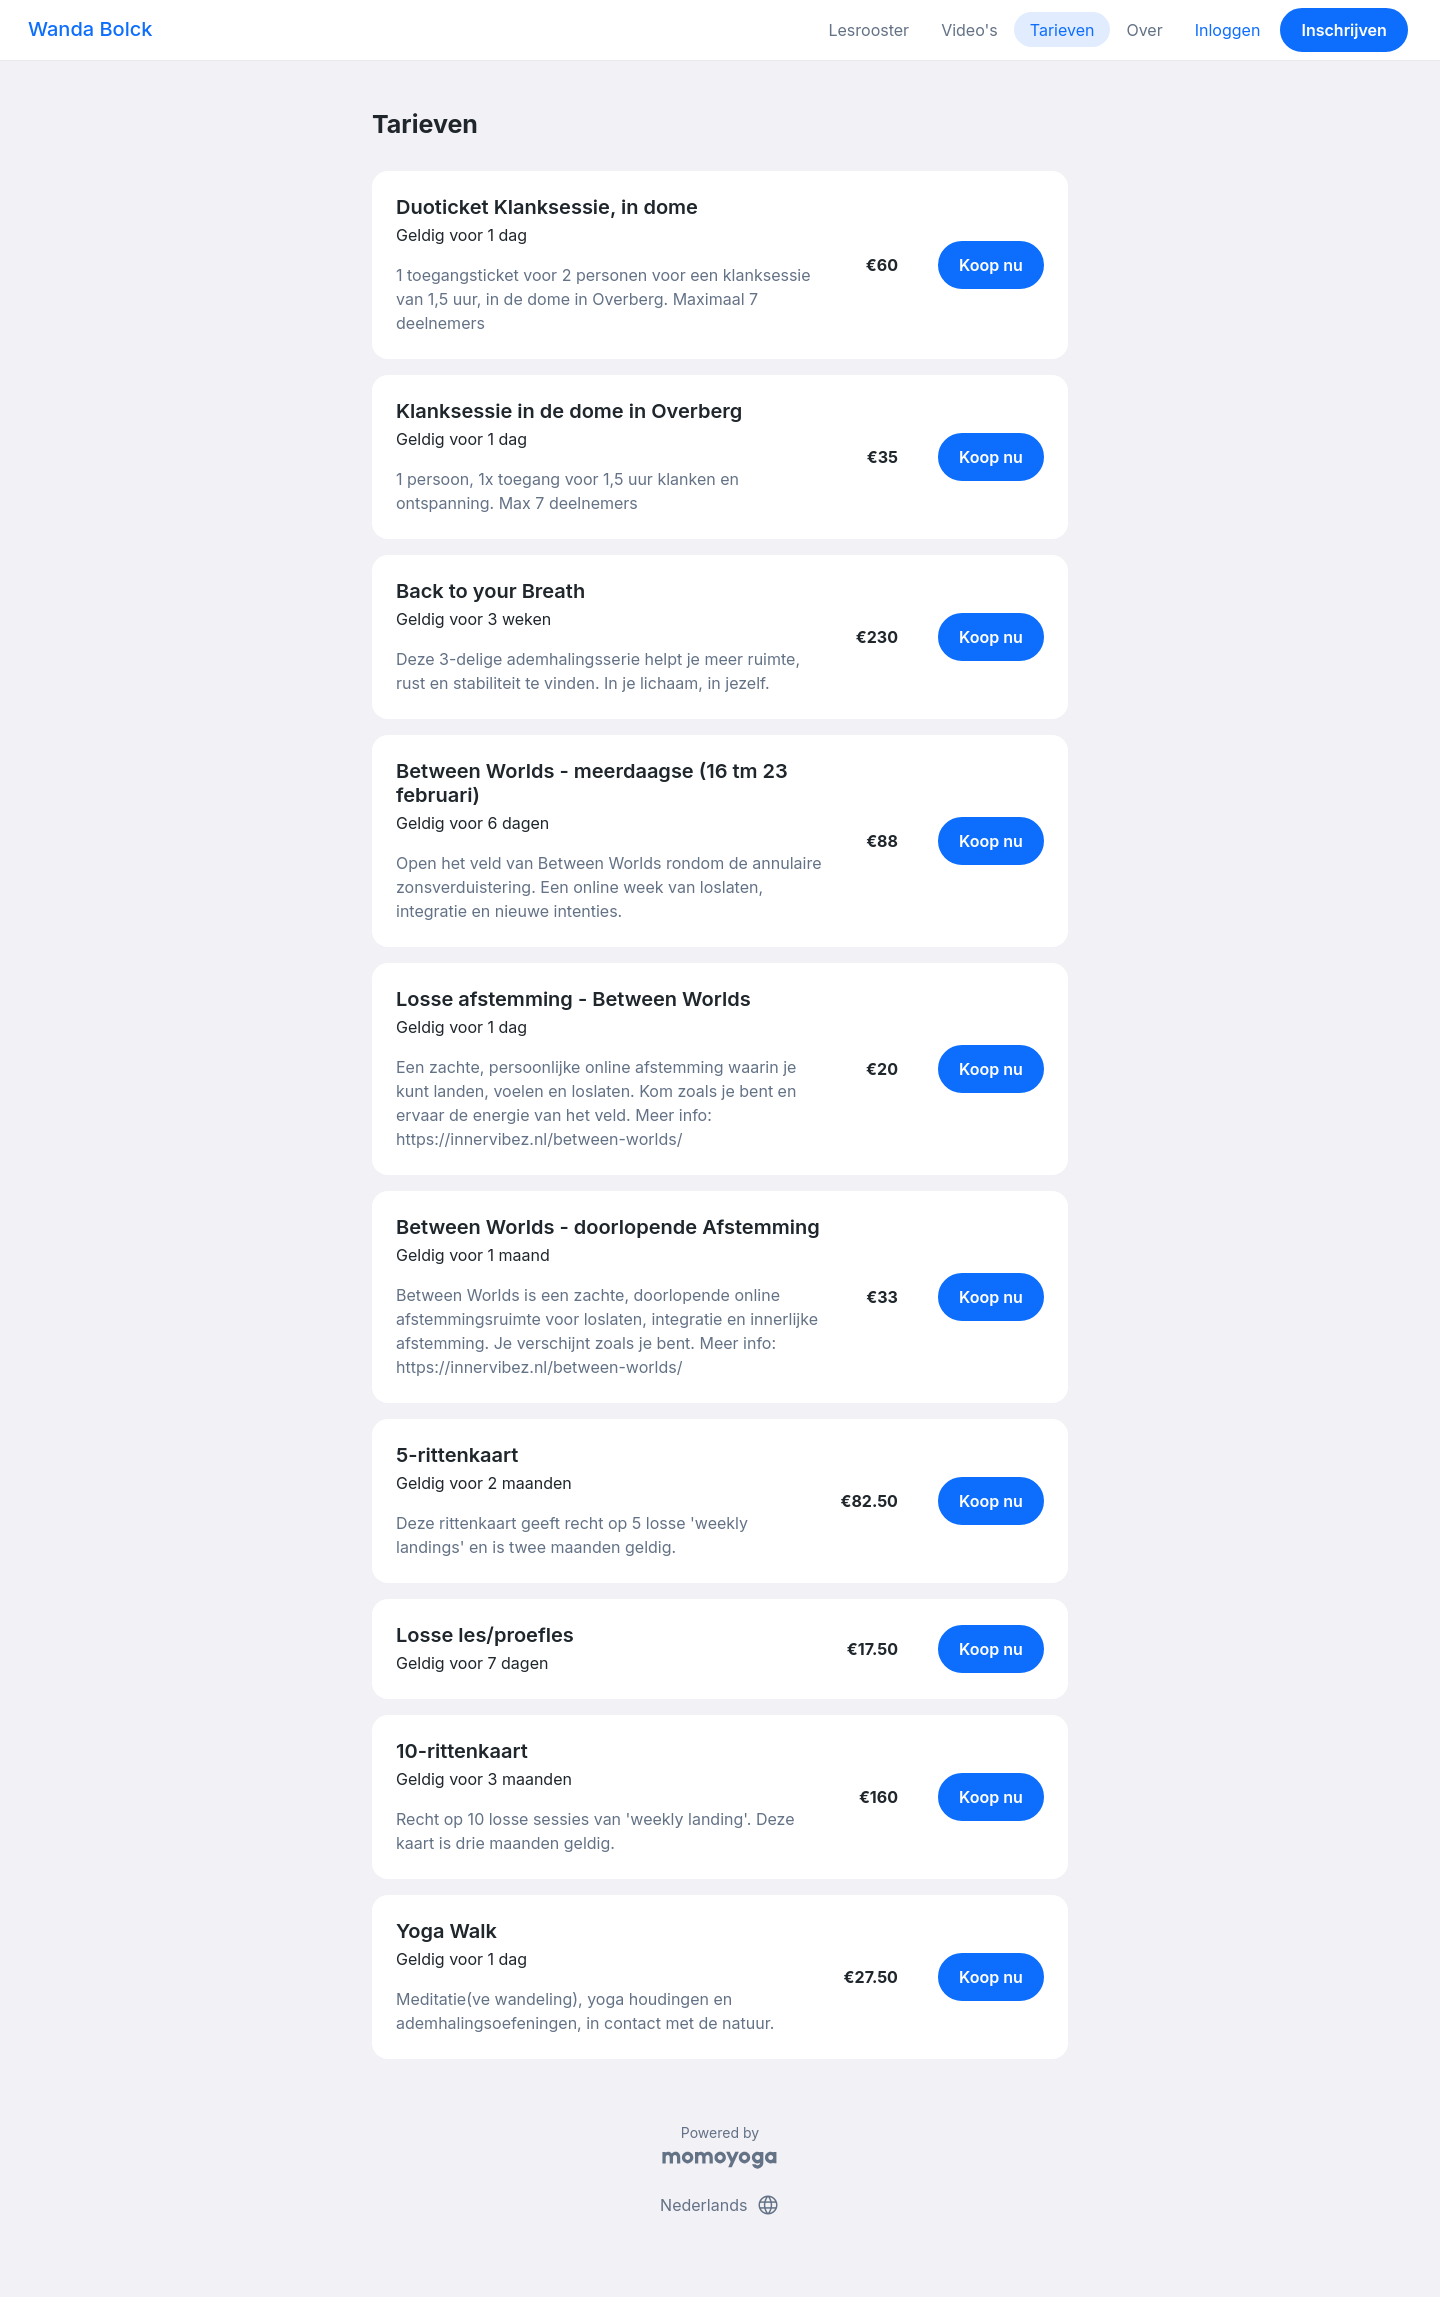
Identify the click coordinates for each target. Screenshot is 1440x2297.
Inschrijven (1344, 30)
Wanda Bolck (90, 29)
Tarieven (1062, 30)
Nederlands (720, 2205)
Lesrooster (868, 30)
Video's (969, 30)
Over (1144, 30)
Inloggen (1228, 30)
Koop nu (991, 265)
